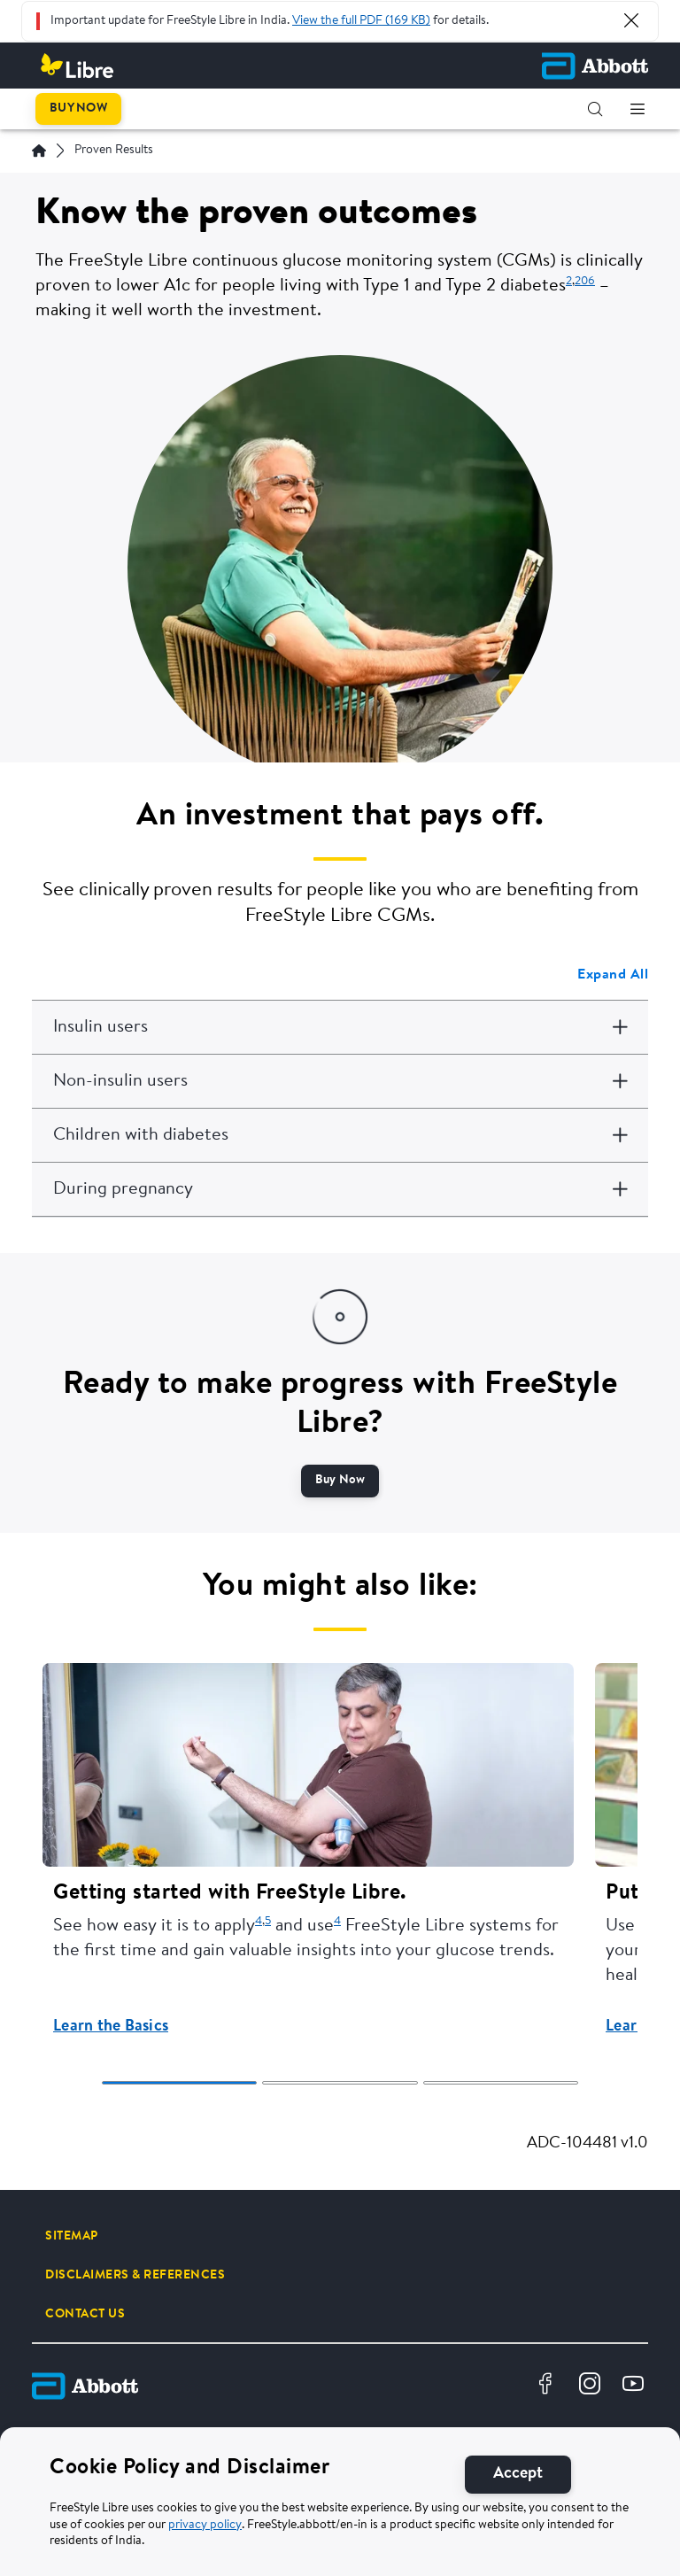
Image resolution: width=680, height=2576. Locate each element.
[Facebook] (547, 2386)
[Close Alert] (631, 20)
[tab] (179, 2083)
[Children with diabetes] (340, 1135)
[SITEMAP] (71, 2236)
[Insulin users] (340, 1027)
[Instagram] (592, 2386)
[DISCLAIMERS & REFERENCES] (135, 2275)
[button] (595, 109)
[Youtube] (635, 2386)
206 (585, 281)
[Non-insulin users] (340, 1081)
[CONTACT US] (85, 2314)
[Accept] (518, 2475)
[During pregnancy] (340, 1189)
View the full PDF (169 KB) (361, 21)
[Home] (39, 150)
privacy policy (205, 2525)
